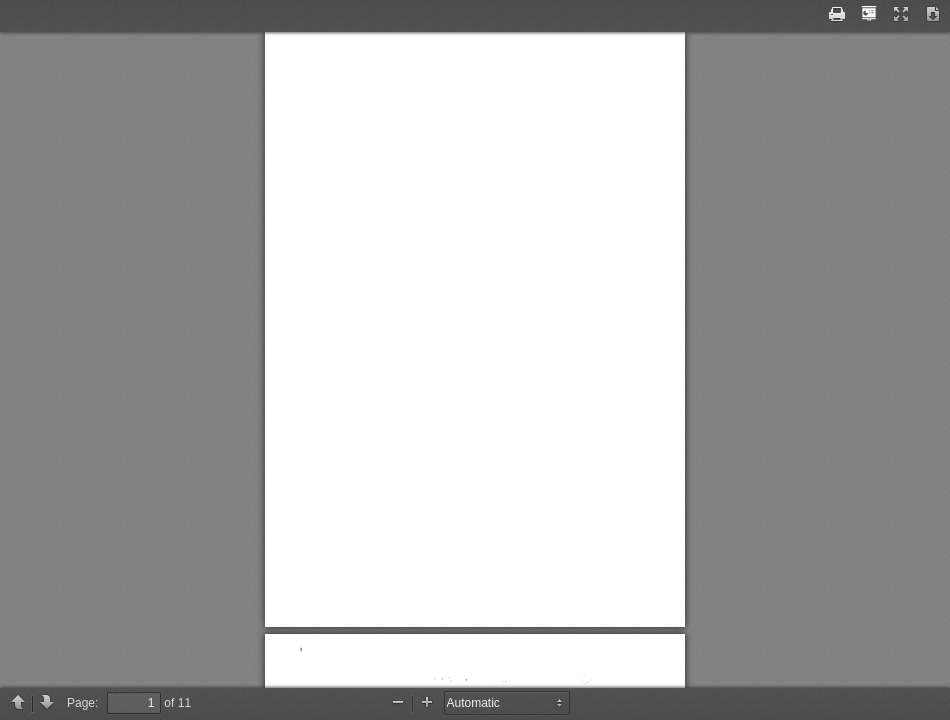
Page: (82, 703)
